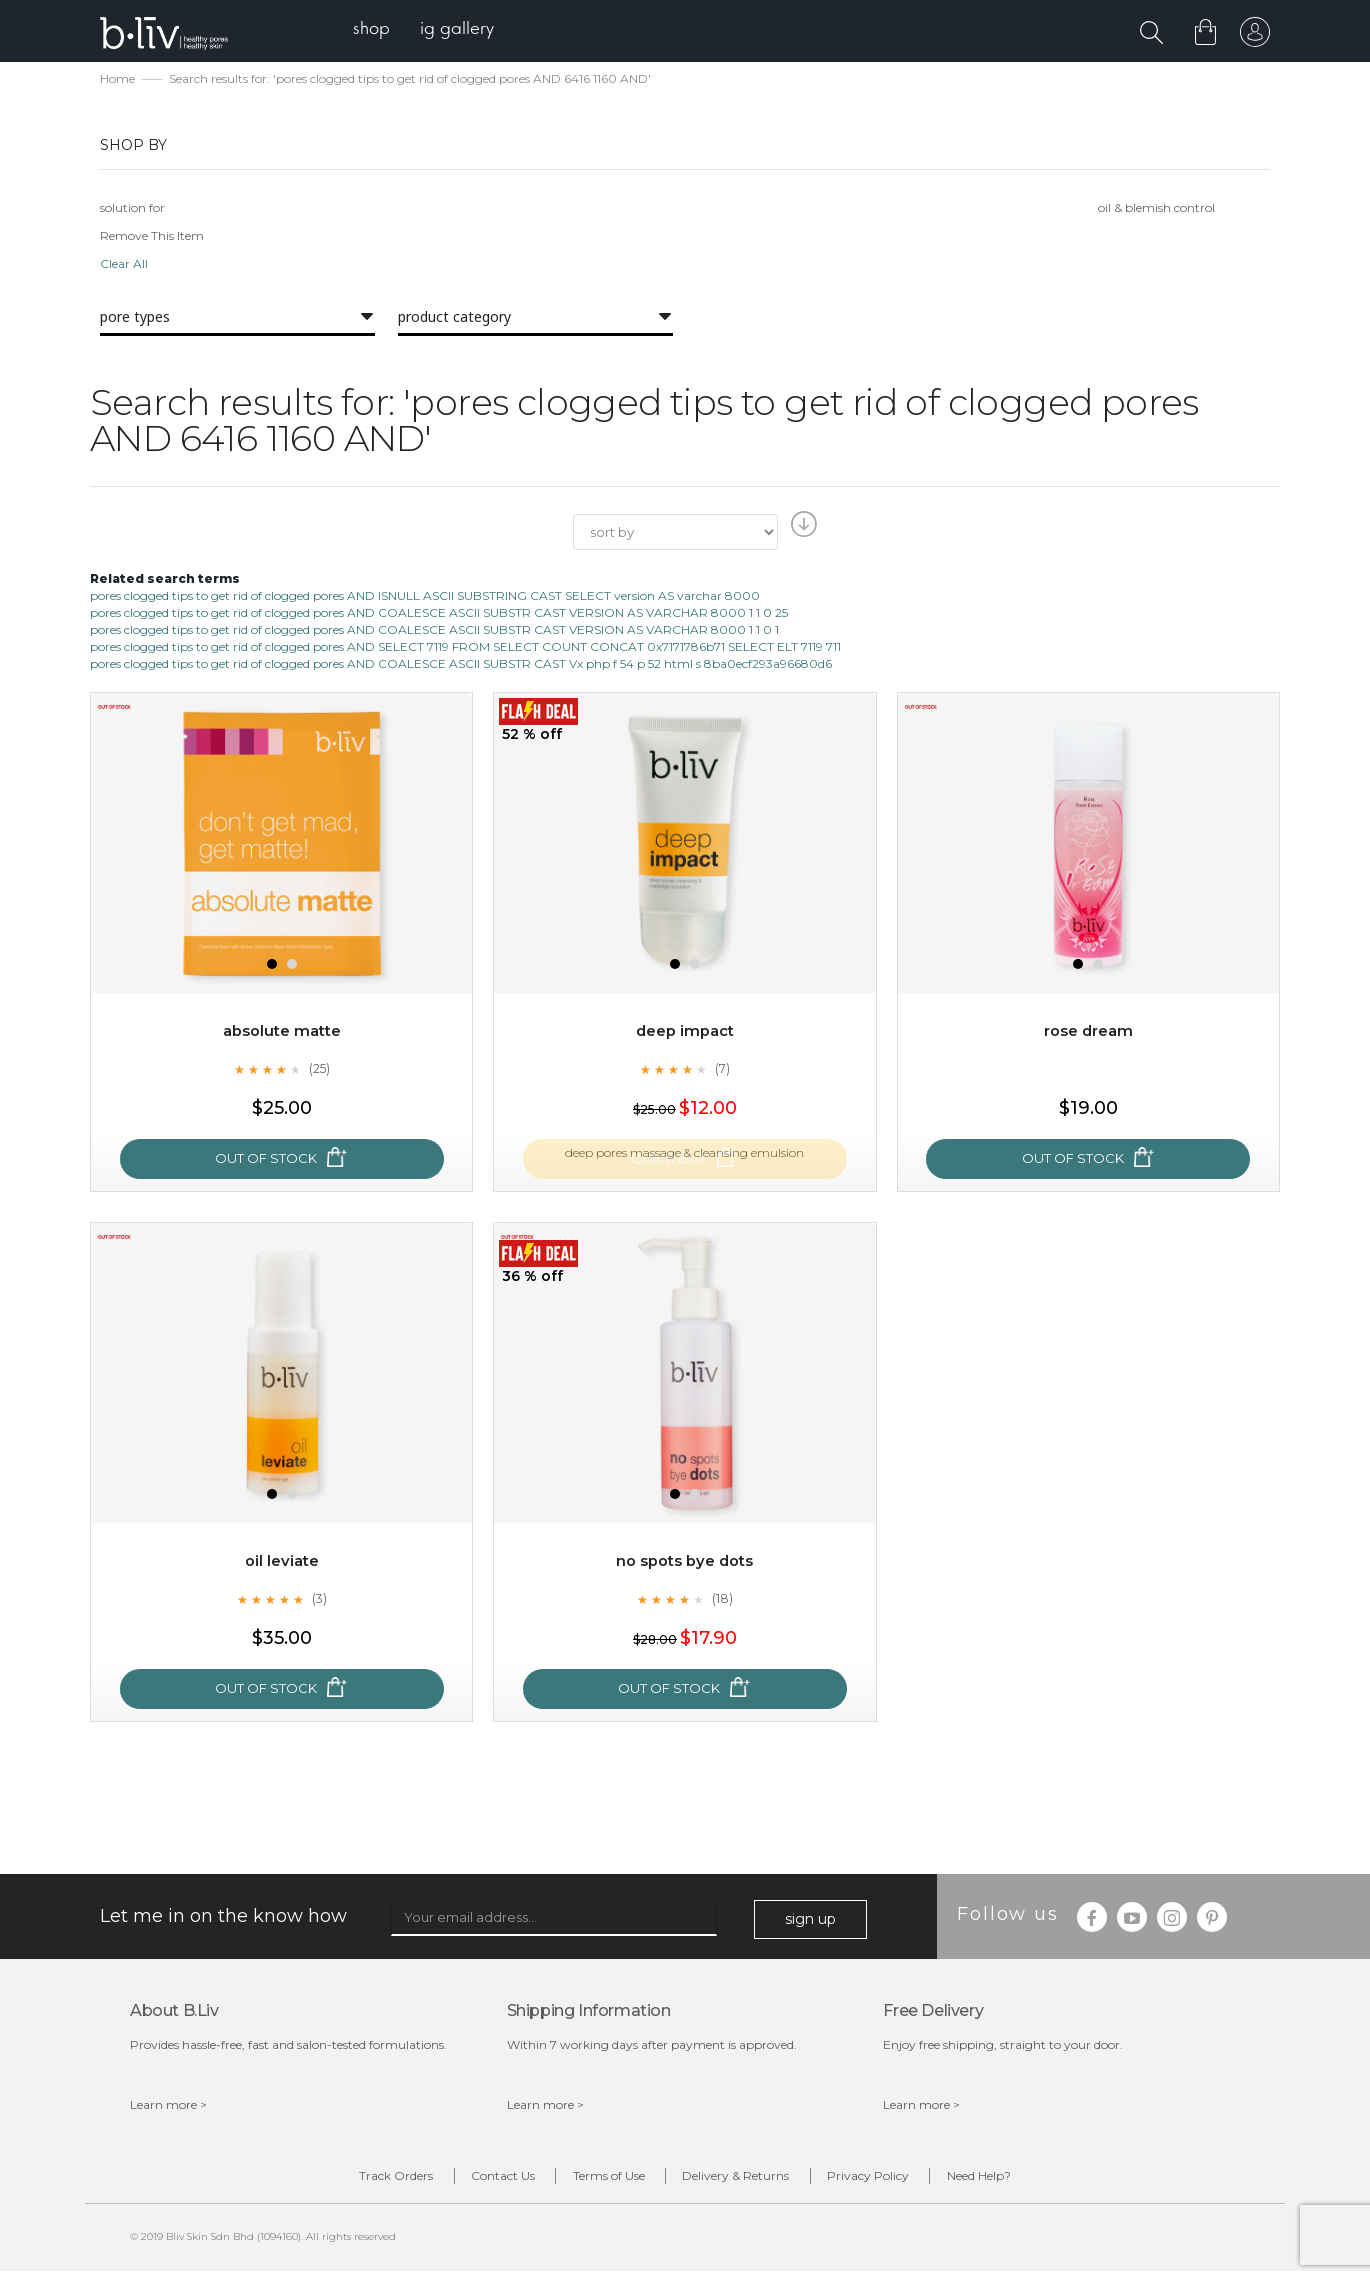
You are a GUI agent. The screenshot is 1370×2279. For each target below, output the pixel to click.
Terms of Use (596, 2180)
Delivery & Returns (748, 2180)
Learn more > (168, 2106)
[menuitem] (383, 30)
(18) (722, 1601)
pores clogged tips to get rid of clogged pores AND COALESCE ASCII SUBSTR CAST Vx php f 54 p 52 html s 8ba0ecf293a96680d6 (461, 665)
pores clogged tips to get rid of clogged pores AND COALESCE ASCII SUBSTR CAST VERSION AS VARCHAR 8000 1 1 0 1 (434, 631)
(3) (319, 1601)
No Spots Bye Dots (684, 1563)
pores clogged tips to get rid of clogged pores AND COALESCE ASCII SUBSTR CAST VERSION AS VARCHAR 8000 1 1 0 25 (439, 614)
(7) (722, 1071)
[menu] (435, 30)
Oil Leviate (281, 1563)
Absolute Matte (282, 1033)
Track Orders (333, 2180)
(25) (319, 1071)
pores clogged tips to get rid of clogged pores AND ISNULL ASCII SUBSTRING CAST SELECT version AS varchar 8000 (425, 597)
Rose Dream (1088, 1033)
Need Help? (1042, 2180)
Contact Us (465, 2180)
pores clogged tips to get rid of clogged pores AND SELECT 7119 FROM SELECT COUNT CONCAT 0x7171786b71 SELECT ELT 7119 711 (465, 648)
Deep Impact (685, 1033)
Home (117, 80)
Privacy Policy (906, 2180)
